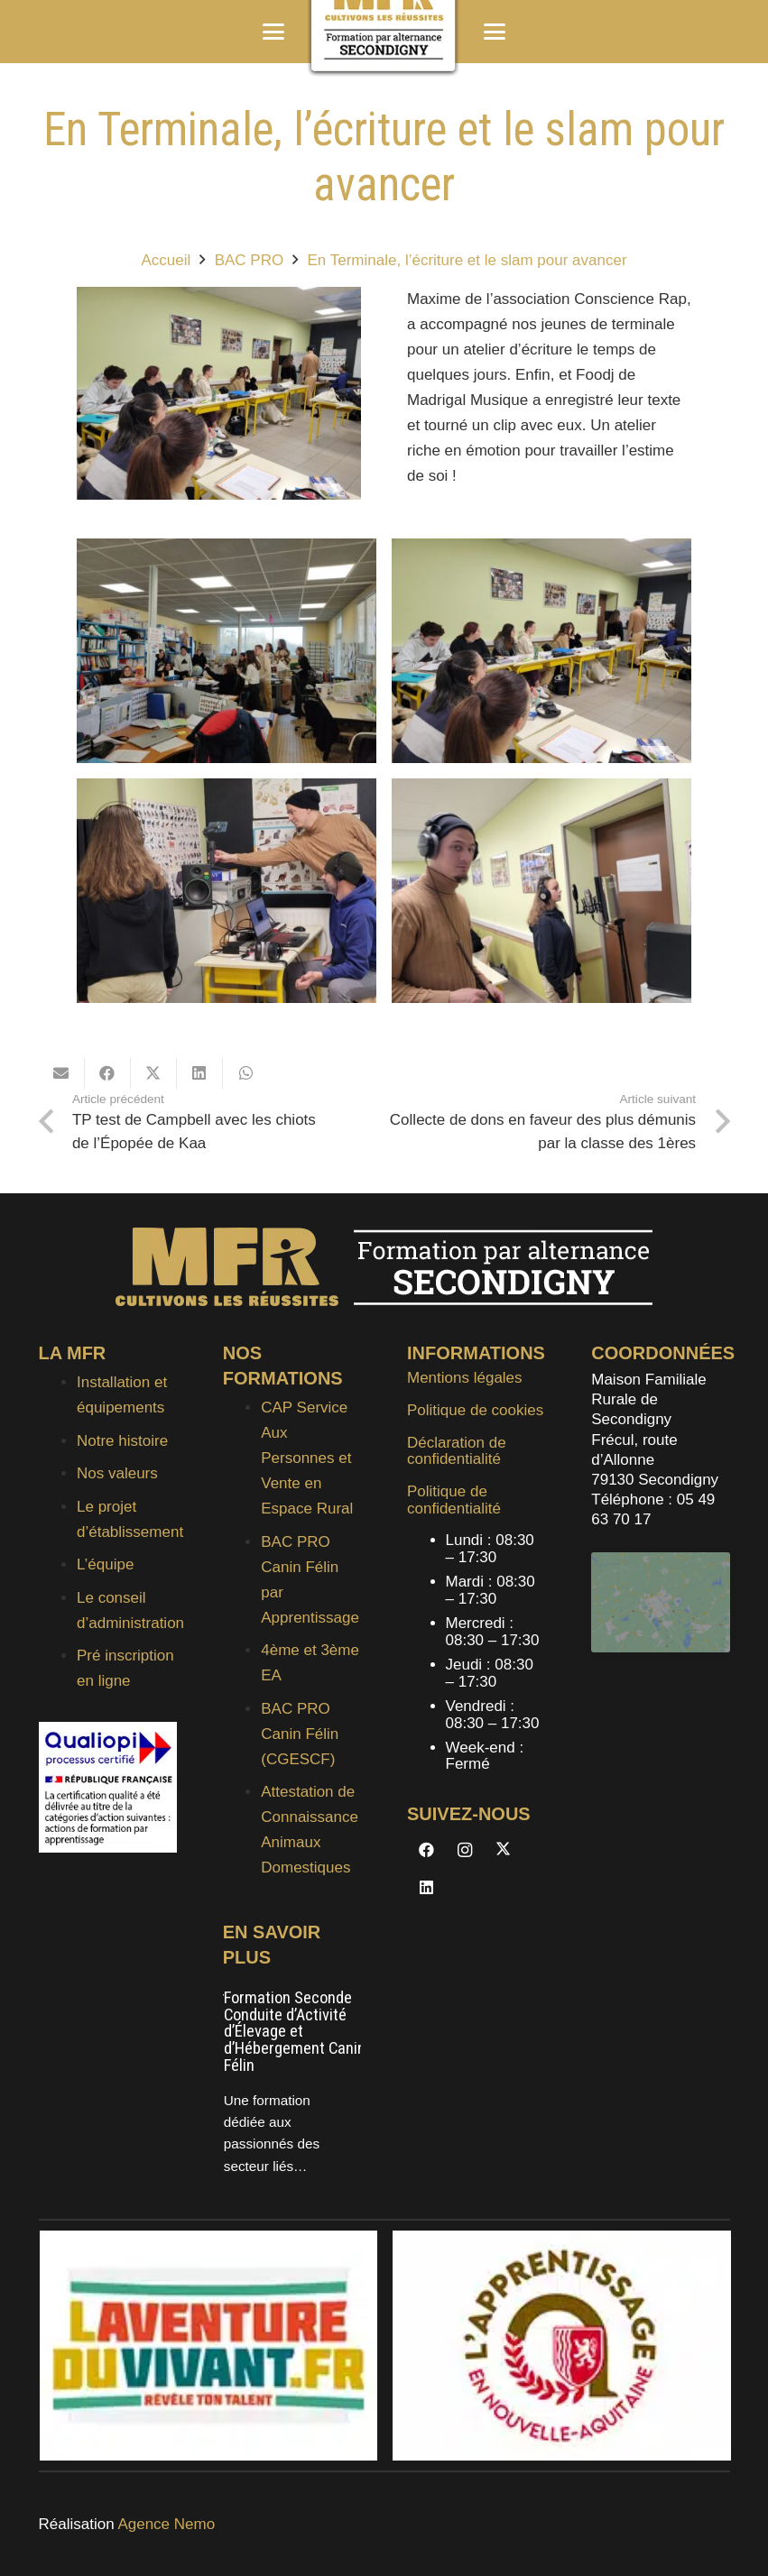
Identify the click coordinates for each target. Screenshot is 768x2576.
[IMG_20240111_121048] (226, 650)
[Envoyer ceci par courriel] (62, 1073)
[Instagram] (465, 1850)
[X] (503, 1850)
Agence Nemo (166, 2524)
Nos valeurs (117, 1473)
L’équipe (105, 1564)
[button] (273, 31)
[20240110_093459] (541, 890)
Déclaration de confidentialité (456, 1451)
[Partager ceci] (108, 1073)
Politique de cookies (475, 1410)
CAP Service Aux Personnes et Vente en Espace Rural (307, 1458)
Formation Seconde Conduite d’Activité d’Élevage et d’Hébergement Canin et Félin (303, 2031)
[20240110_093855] (541, 650)
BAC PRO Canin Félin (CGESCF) (299, 1734)
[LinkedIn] (426, 1888)
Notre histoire (122, 1440)
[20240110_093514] (226, 890)
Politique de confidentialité (454, 1500)
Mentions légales (465, 1377)
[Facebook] (426, 1850)
